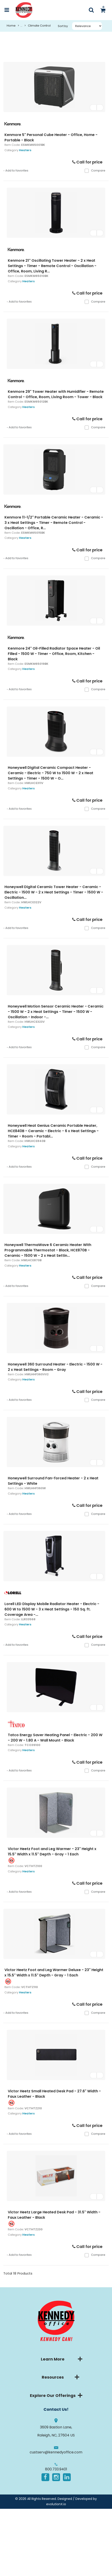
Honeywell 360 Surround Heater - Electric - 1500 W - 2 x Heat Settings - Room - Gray (55, 1367)
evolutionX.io (56, 2504)
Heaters (25, 150)
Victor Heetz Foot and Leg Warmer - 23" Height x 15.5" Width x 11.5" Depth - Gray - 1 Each (52, 1851)
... (21, 25)
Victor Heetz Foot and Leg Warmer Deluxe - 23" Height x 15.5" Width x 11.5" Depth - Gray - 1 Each (53, 1972)
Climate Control (39, 25)
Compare (94, 170)
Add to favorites (15, 171)
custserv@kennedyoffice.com (56, 2452)
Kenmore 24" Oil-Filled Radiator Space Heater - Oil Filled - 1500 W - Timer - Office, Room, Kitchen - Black (54, 654)
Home (11, 25)
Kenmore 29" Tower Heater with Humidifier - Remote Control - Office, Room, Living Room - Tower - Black (56, 394)
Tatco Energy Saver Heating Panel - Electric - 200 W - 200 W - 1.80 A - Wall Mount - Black (55, 1737)
